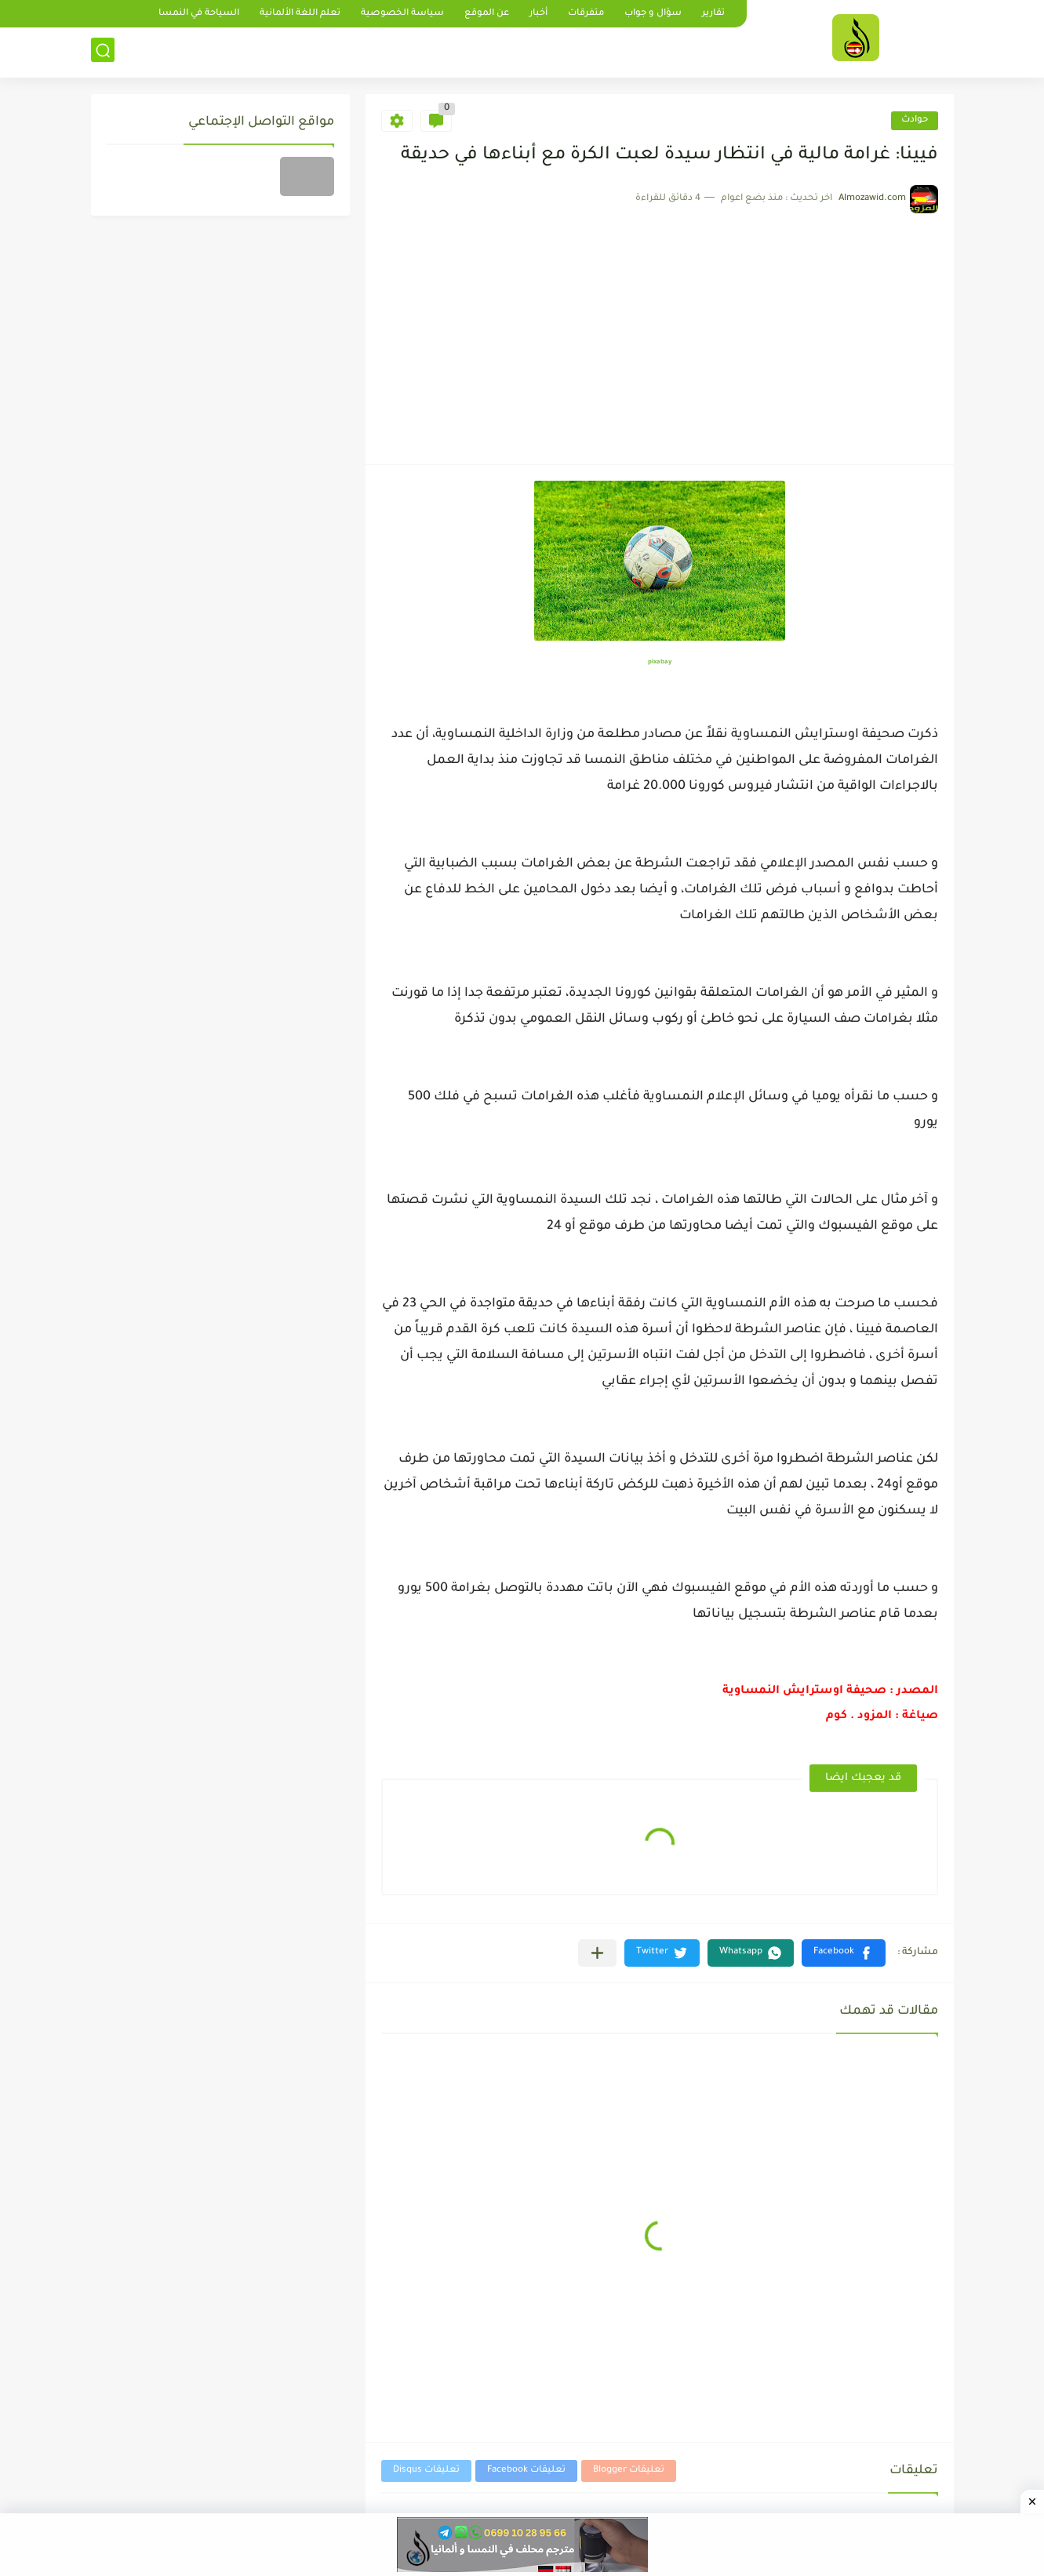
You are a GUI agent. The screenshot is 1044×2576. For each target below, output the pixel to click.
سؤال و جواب (653, 14)
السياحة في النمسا (198, 14)
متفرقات (586, 14)
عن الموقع (486, 14)
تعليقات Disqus (426, 2470)
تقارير (713, 14)
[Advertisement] (659, 331)
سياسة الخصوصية (402, 14)
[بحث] (103, 52)
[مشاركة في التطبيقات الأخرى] (597, 1953)
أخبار (538, 14)
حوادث (914, 120)
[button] (844, 1953)
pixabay (659, 662)
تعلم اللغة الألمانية (300, 14)
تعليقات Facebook (526, 2470)
